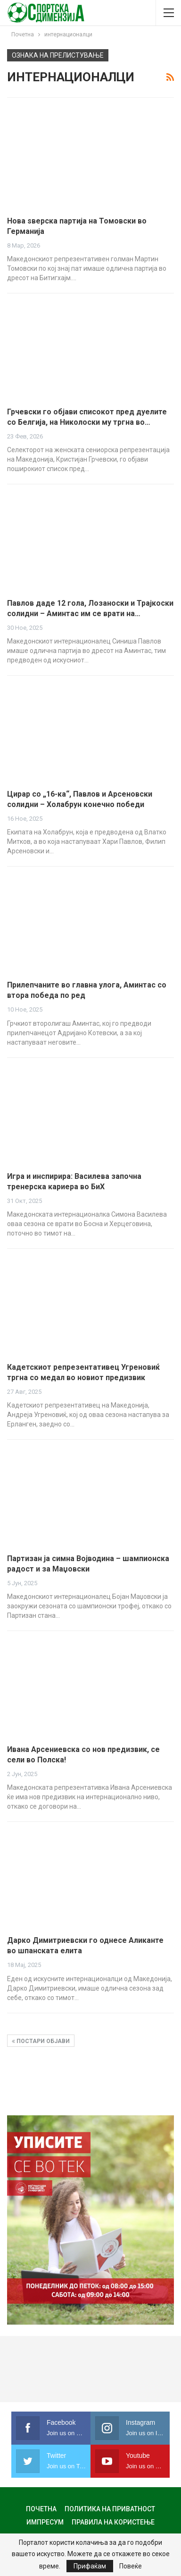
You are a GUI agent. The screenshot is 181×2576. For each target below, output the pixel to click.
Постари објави (41, 2041)
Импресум (45, 2522)
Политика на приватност (110, 2509)
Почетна (41, 2509)
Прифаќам (90, 2566)
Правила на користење (113, 2522)
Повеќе (130, 2566)
